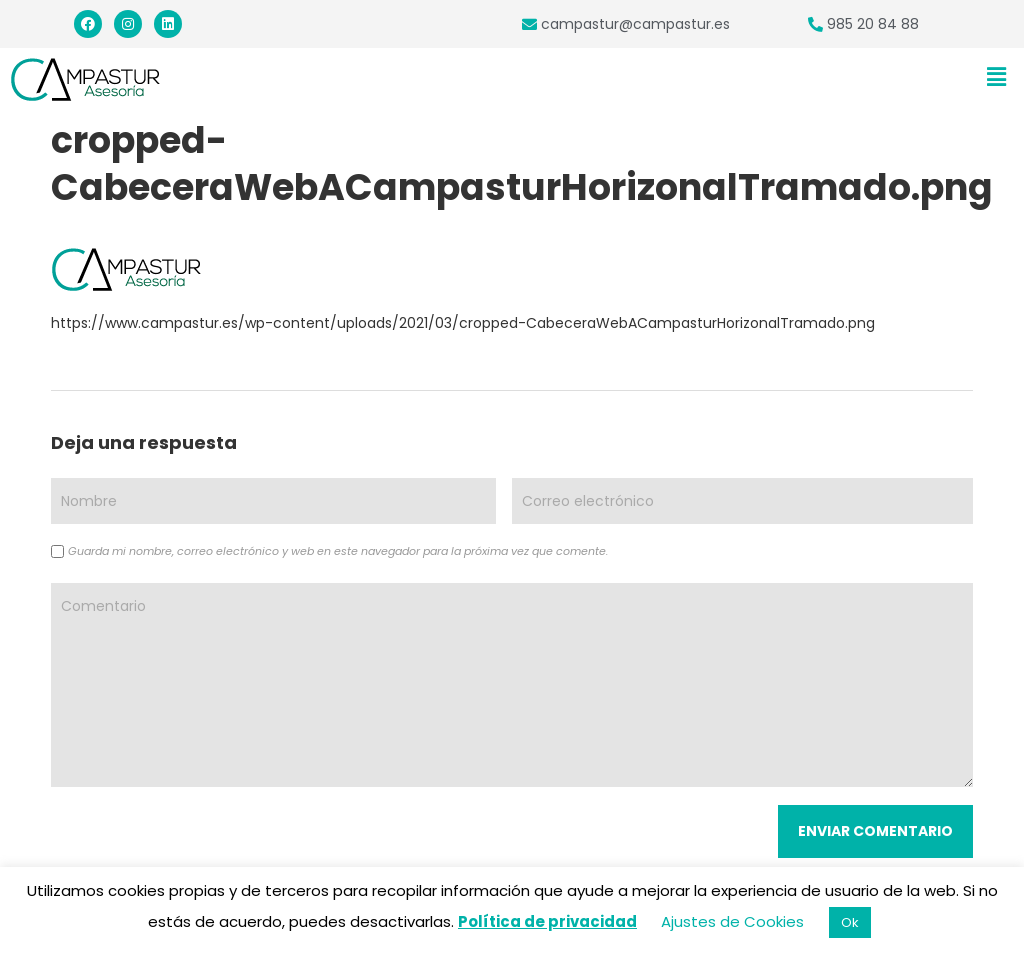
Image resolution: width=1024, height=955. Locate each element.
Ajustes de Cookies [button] (732, 921)
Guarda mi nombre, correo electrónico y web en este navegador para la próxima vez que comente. (338, 551)
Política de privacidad (547, 921)
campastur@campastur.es (635, 24)
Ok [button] (850, 922)
